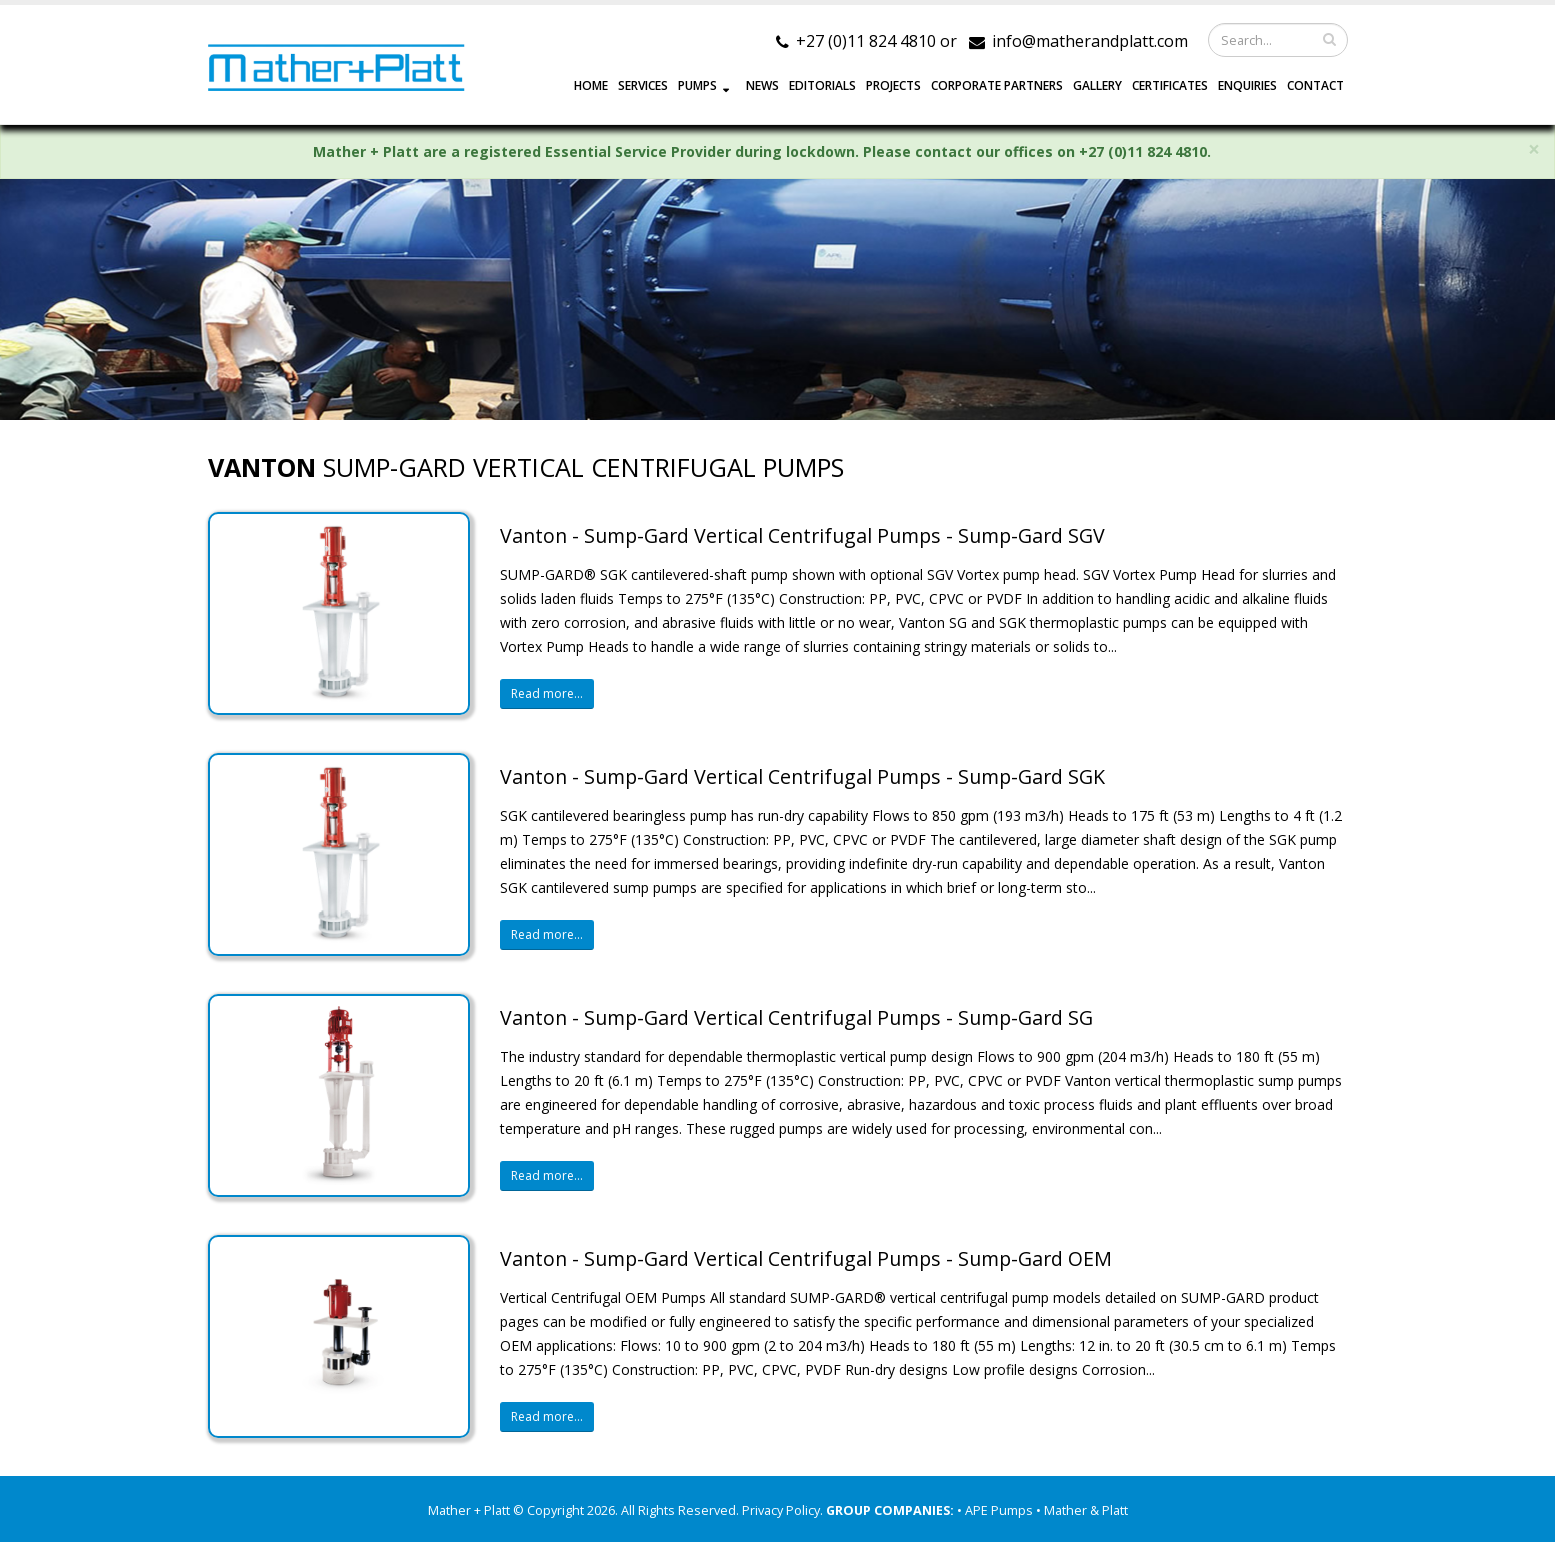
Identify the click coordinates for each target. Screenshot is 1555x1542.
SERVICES (643, 85)
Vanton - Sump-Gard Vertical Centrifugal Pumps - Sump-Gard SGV (802, 535)
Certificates (1170, 85)
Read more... (547, 693)
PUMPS (697, 85)
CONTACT (1315, 85)
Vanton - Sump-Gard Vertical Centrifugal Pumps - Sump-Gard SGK (802, 776)
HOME (591, 85)
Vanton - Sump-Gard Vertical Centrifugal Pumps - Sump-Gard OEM (806, 1258)
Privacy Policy (781, 1510)
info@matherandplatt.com (1090, 41)
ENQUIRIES (1247, 85)
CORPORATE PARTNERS (997, 85)
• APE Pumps (996, 1510)
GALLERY (1097, 85)
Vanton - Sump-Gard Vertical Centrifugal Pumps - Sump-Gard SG (796, 1017)
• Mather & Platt (1082, 1510)
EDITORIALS (822, 85)
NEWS (762, 85)
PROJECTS (893, 85)
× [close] (1534, 149)
